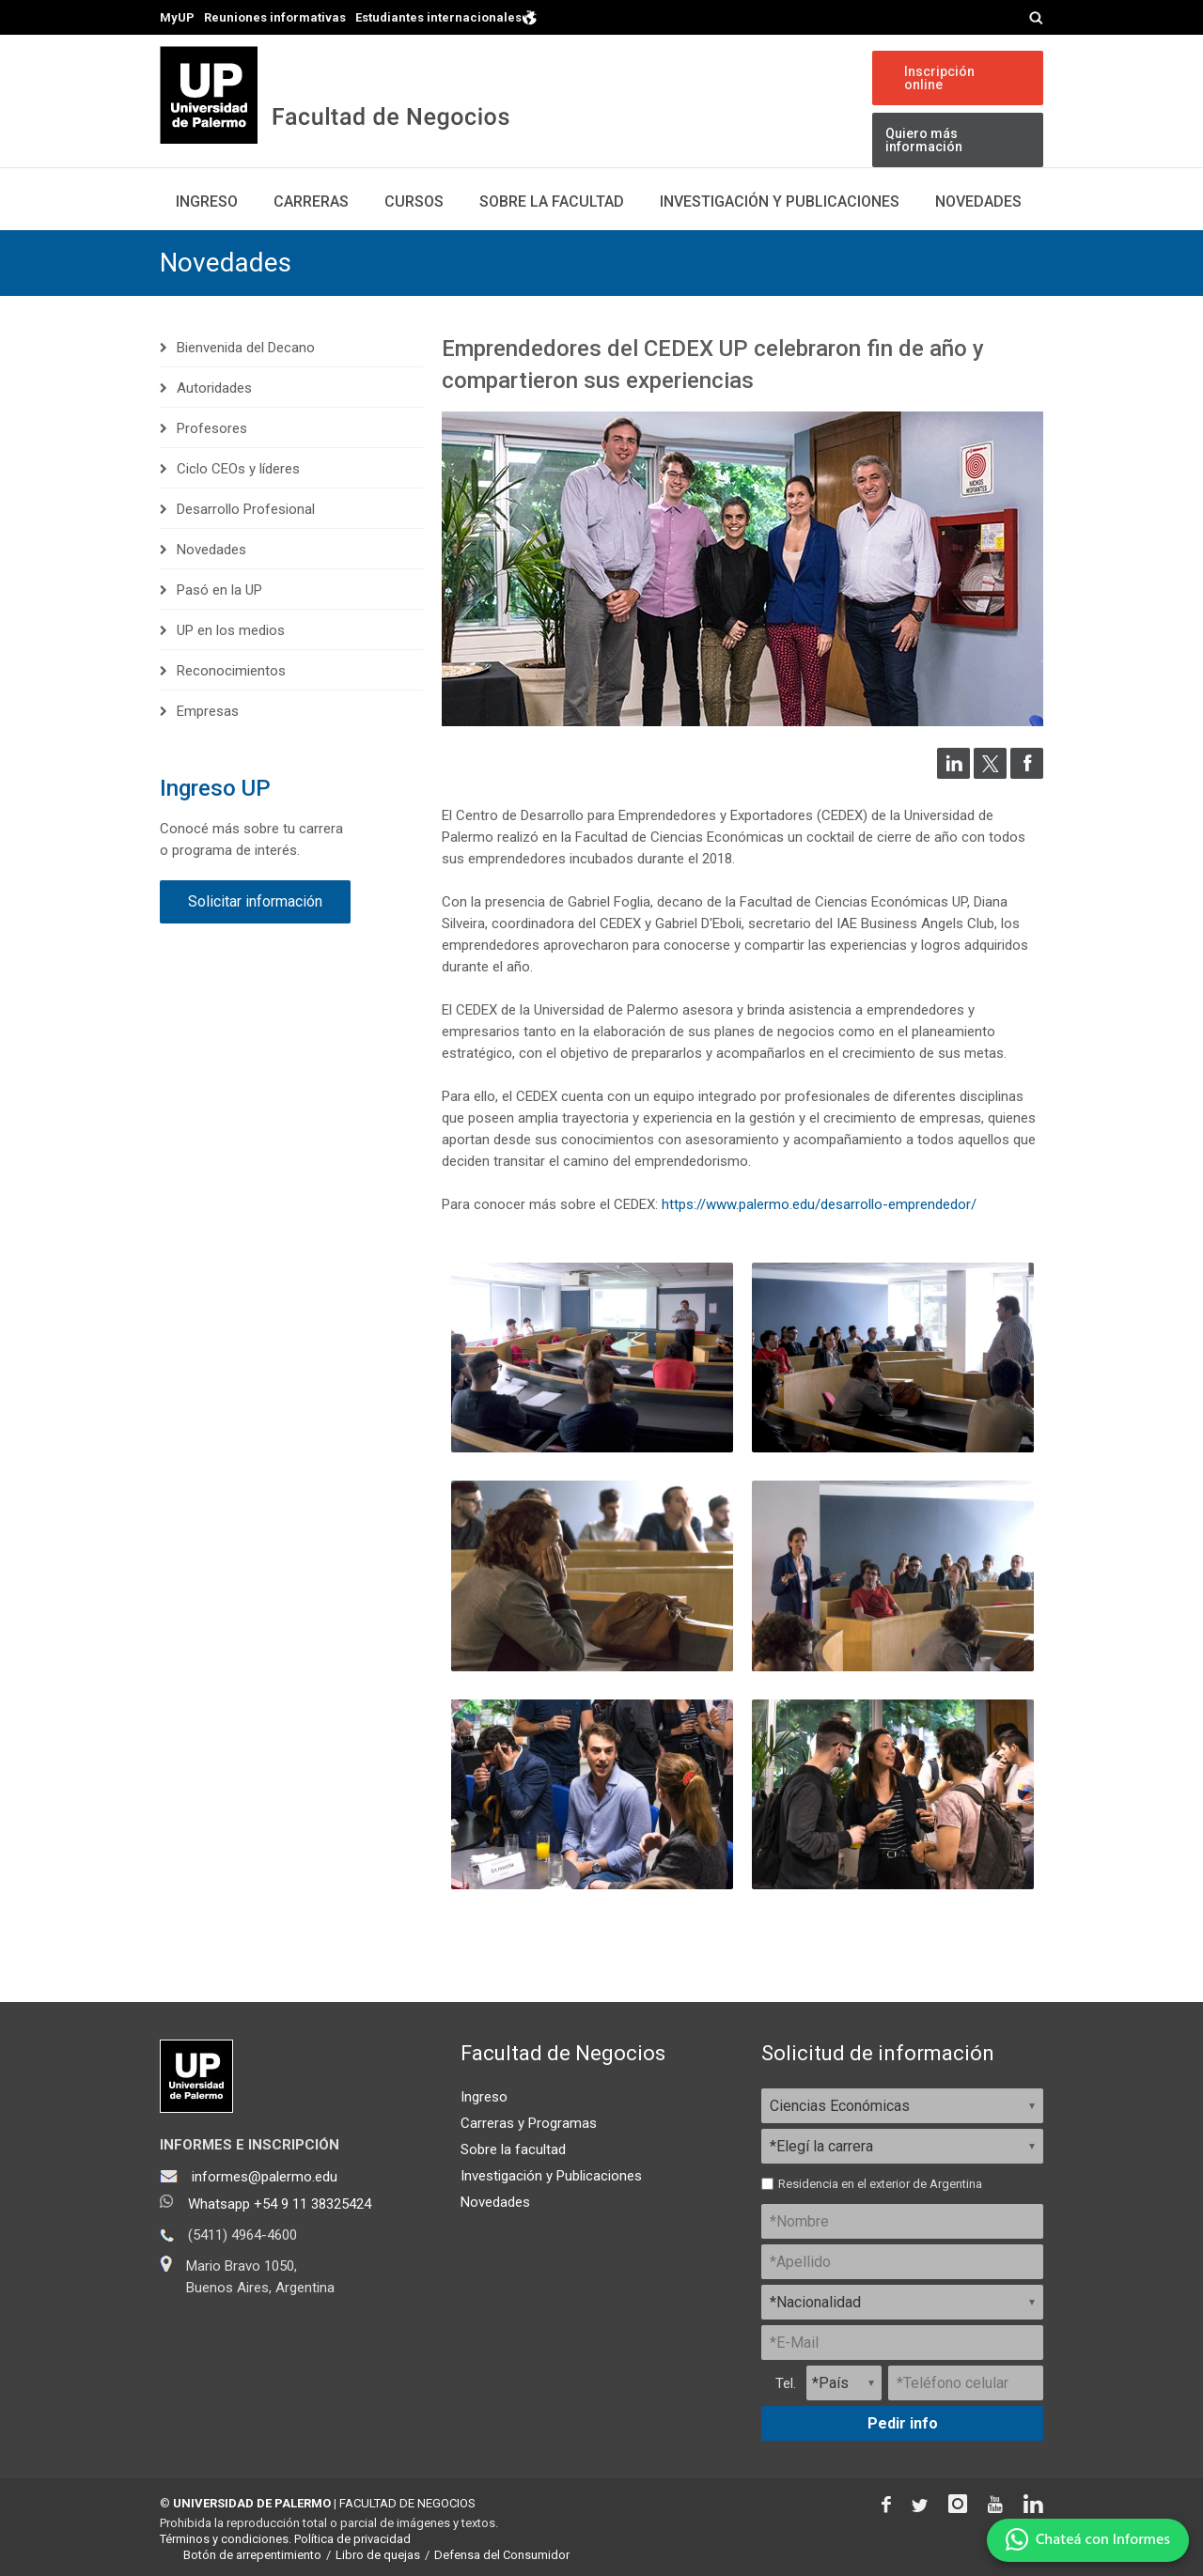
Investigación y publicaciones (779, 201)
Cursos (414, 201)
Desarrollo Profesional (246, 509)
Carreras (311, 201)
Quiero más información (923, 140)
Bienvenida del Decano (246, 347)
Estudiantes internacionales (446, 16)
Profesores (212, 428)
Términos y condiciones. (225, 2539)
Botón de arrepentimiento (252, 2555)
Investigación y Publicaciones (551, 2175)
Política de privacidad (352, 2539)
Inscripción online (939, 78)
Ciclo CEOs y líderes (238, 468)
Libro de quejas (378, 2555)
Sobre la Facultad (551, 201)
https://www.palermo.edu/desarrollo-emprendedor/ (819, 1204)
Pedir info (902, 2423)
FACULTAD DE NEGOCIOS (407, 2503)
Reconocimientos (231, 670)
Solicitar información (255, 901)
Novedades (978, 201)
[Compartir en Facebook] (1026, 774)
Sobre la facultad (513, 2149)
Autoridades (214, 388)
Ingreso (207, 201)
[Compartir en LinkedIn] (953, 774)
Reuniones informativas (275, 17)
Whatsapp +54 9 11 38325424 (279, 2204)
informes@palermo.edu (264, 2176)
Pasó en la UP (219, 590)
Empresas (208, 711)
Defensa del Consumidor (502, 2555)
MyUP (177, 17)
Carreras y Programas (529, 2123)
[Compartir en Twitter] (990, 774)
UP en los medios (231, 630)
